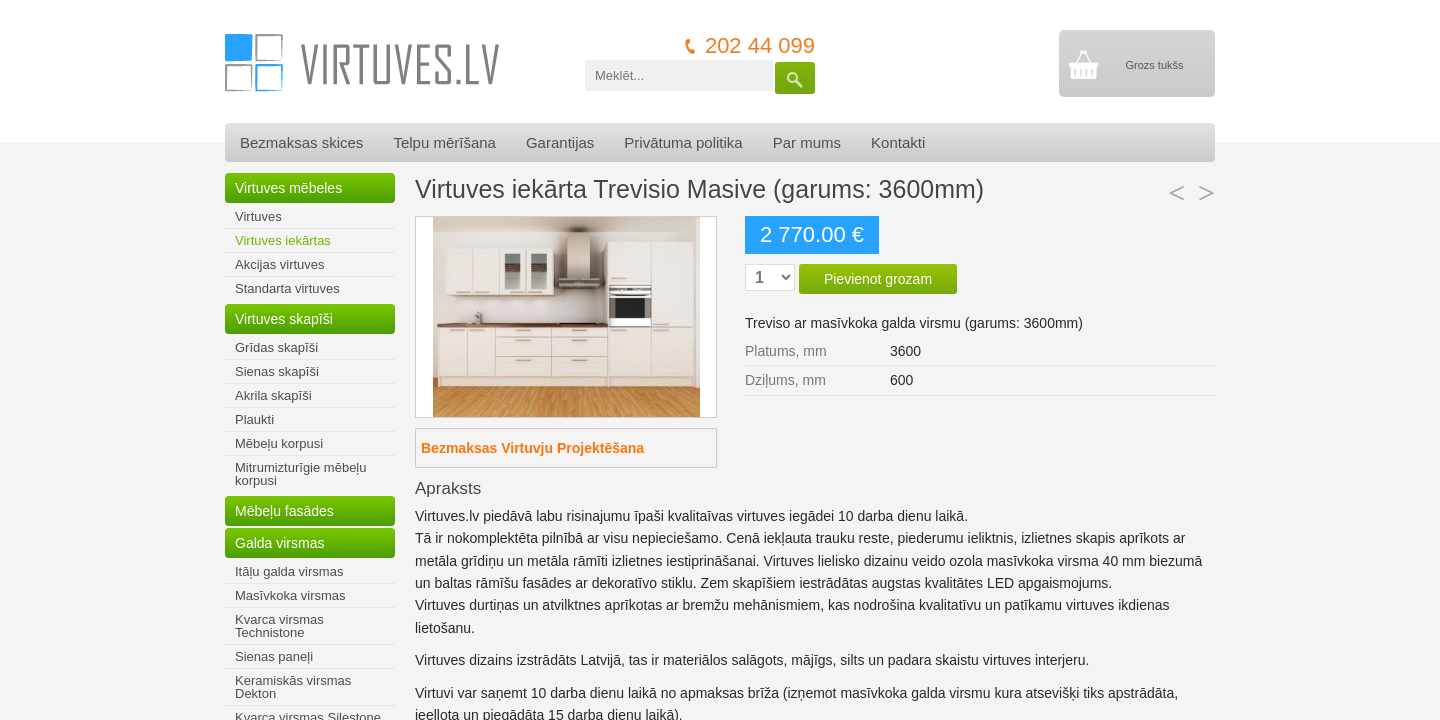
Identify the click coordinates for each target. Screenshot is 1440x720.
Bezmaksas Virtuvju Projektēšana (532, 448)
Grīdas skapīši (276, 347)
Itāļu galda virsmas (289, 571)
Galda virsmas (279, 543)
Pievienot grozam (878, 279)
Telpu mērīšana (444, 142)
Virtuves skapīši (284, 319)
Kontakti (898, 142)
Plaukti (254, 419)
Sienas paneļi (274, 656)
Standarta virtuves (287, 288)
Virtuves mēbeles (288, 188)
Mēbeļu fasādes (284, 511)
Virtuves (258, 216)
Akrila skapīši (273, 395)
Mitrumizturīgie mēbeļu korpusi (301, 474)
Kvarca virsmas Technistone (279, 626)
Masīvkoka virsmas (290, 595)
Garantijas (560, 142)
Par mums (807, 142)
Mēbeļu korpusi (279, 443)
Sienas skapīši (277, 371)
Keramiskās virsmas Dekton (293, 687)
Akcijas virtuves (280, 264)
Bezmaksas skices (301, 142)
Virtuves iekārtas (283, 240)
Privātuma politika (683, 142)
